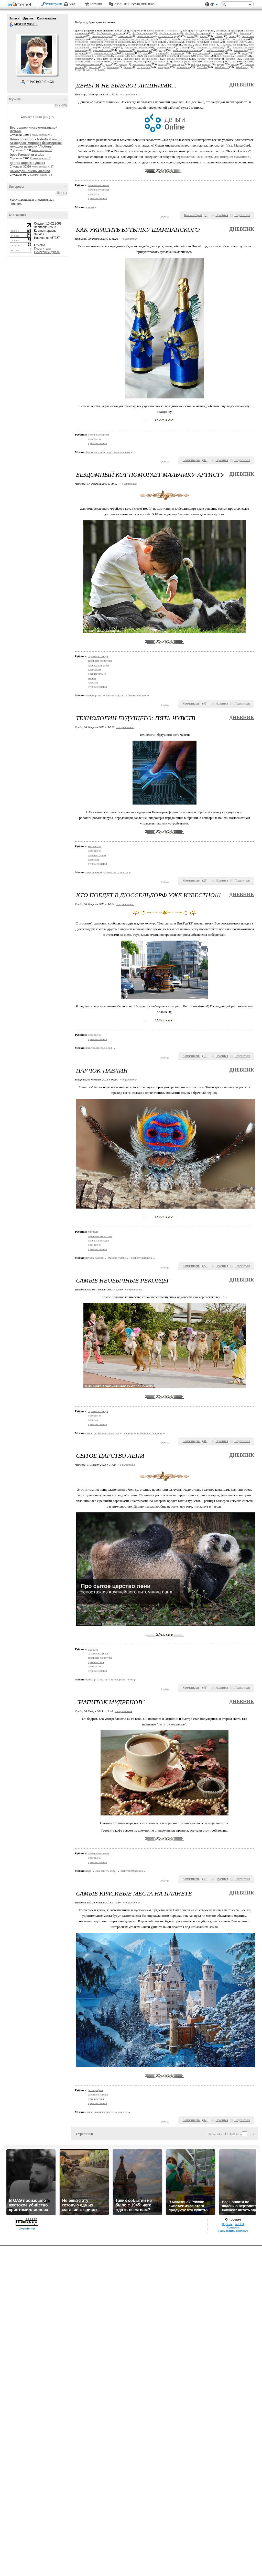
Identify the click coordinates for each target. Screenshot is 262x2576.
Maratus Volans (117, 1257)
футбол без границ (197, 33)
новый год (109, 47)
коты (245, 53)
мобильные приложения (187, 50)
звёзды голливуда (177, 58)
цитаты (220, 30)
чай (185, 30)
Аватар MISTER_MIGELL (36, 55)
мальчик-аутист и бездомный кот (126, 695)
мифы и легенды (216, 50)
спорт (190, 36)
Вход (72, 4)
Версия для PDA (233, 2554)
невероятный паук (141, 1257)
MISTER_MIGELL (86, 70)
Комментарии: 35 (41, 174)
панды (101, 1679)
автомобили (183, 67)
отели (186, 44)
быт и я (94, 67)
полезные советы (237, 41)
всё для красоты (200, 64)
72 (222, 2134)
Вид (214, 5)
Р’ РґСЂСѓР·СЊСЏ (40, 82)
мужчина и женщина (210, 47)
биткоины (112, 67)
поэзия (215, 41)
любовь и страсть (105, 53)
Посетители (42, 248)
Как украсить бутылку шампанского (107, 451)
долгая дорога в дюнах (27, 163)
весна (234, 64)
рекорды (128, 1432)
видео (220, 64)
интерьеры (223, 55)
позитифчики (135, 44)
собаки (219, 36)
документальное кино (87, 64)
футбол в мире (168, 33)
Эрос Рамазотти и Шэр (27, 155)
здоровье (129, 58)
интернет (242, 55)
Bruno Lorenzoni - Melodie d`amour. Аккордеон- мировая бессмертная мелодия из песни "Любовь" (36, 143)
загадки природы (207, 58)
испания (185, 55)
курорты (161, 53)
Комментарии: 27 (43, 166)
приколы (174, 41)
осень (212, 44)
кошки (218, 53)
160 (209, 2134)
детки (108, 64)
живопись (99, 61)
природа (156, 41)
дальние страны (141, 64)
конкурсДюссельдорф (98, 1047)
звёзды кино (150, 58)
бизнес (128, 67)
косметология (83, 55)
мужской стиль (102, 50)
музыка (184, 47)
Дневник (241, 84)
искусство (203, 55)
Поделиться (242, 215)
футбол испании (142, 33)
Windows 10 (222, 67)
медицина (80, 53)
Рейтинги (96, 4)
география (178, 64)
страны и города (168, 36)
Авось (118, 4)
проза (140, 41)
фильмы (79, 36)
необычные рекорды (149, 1432)
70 (233, 2134)
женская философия (184, 61)
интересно (81, 58)
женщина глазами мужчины (129, 61)
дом (245, 61)
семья (232, 36)
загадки (231, 58)
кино (170, 55)
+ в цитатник (128, 94)
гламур (162, 64)
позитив (154, 44)
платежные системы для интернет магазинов (216, 157)
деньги (122, 64)
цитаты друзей (199, 30)
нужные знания (97, 198)
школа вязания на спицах (162, 30)
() (206, 215)
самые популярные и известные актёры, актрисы (125, 39)
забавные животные (100, 660)
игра (99, 58)
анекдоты (163, 67)
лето (145, 53)
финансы (245, 33)
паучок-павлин (94, 1257)
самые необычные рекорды (102, 1432)
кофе (232, 53)
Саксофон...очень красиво (30, 171)
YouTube (202, 67)
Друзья (28, 18)
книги (120, 55)
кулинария (177, 53)
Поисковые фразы (47, 252)
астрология (143, 67)
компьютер (103, 55)
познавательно (111, 44)
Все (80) (61, 105)
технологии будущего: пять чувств (106, 872)
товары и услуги (102, 36)
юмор (118, 30)
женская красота (213, 61)
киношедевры (152, 55)
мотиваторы (144, 50)
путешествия (240, 39)
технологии (125, 36)
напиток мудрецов (132, 1870)
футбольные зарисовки (110, 33)
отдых (198, 44)
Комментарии (46, 18)
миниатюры (240, 50)
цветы (234, 30)
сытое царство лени (120, 1679)
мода (162, 50)
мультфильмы (165, 47)
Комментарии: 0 (42, 134)
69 (237, 2134)
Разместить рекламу (233, 2560)
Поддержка (207, 4)
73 (218, 2134)
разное (220, 39)
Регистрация (54, 4)
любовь (129, 53)
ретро (205, 39)
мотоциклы (125, 50)
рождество (189, 39)
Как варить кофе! (105, 1870)
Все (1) (62, 193)
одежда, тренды (232, 44)
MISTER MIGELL (11, 25)
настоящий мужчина (137, 47)
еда (234, 61)
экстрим (135, 30)
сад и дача (170, 39)
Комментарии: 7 (40, 158)
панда (89, 1679)
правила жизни (195, 41)
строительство (145, 36)
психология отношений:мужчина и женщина (102, 41)
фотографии (223, 33)
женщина (159, 61)
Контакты (233, 2557)
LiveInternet (19, 4)
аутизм (89, 695)
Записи (14, 18)
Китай (134, 55)
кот (100, 695)
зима (112, 58)
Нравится (222, 215)
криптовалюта (201, 53)
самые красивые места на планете (106, 2111)
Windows (241, 67)
